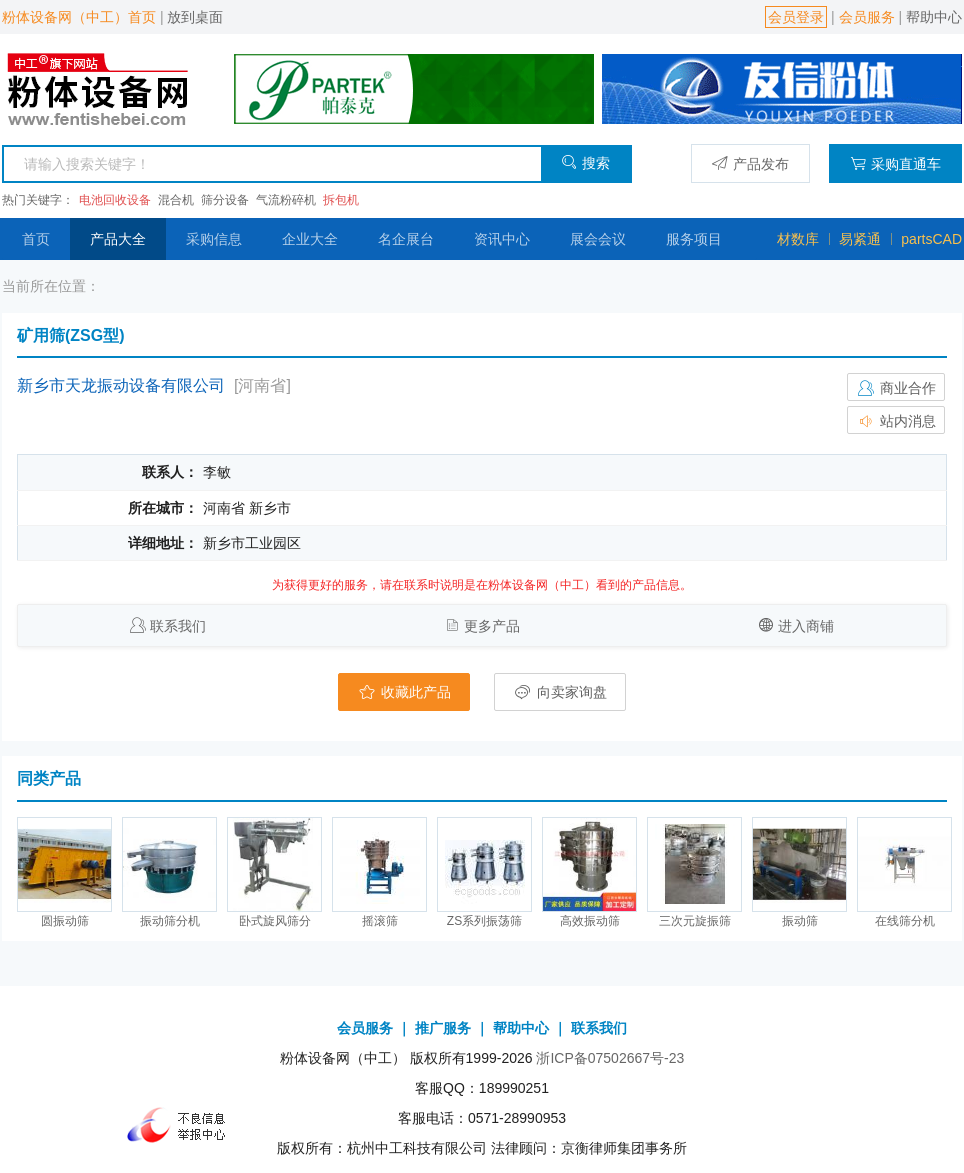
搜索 (585, 162)
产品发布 (750, 163)
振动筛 (800, 921)
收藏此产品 (404, 692)
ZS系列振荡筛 (484, 921)
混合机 (176, 200)
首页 (36, 239)
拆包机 (341, 200)
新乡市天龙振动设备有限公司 (121, 385)
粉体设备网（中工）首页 (79, 17)
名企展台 (406, 239)
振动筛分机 (170, 921)
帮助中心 (934, 17)
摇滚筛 (380, 921)
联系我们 (178, 626)
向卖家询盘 (560, 692)
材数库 (798, 239)
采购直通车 (895, 163)
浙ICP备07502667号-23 (610, 1058)
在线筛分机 (905, 921)
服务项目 (694, 239)
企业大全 (310, 239)
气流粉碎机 (286, 200)
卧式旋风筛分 (275, 921)
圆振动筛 (65, 921)
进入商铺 (806, 626)
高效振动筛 (590, 921)
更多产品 (492, 626)
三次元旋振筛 (695, 921)
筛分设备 (225, 200)
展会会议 (598, 239)
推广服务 (443, 1028)
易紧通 (860, 239)
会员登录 (796, 17)
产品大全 (118, 239)
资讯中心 (502, 239)
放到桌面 (195, 17)
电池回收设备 (115, 200)
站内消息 (896, 421)
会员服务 (867, 17)
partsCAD (931, 239)
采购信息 (214, 239)
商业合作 (896, 388)
